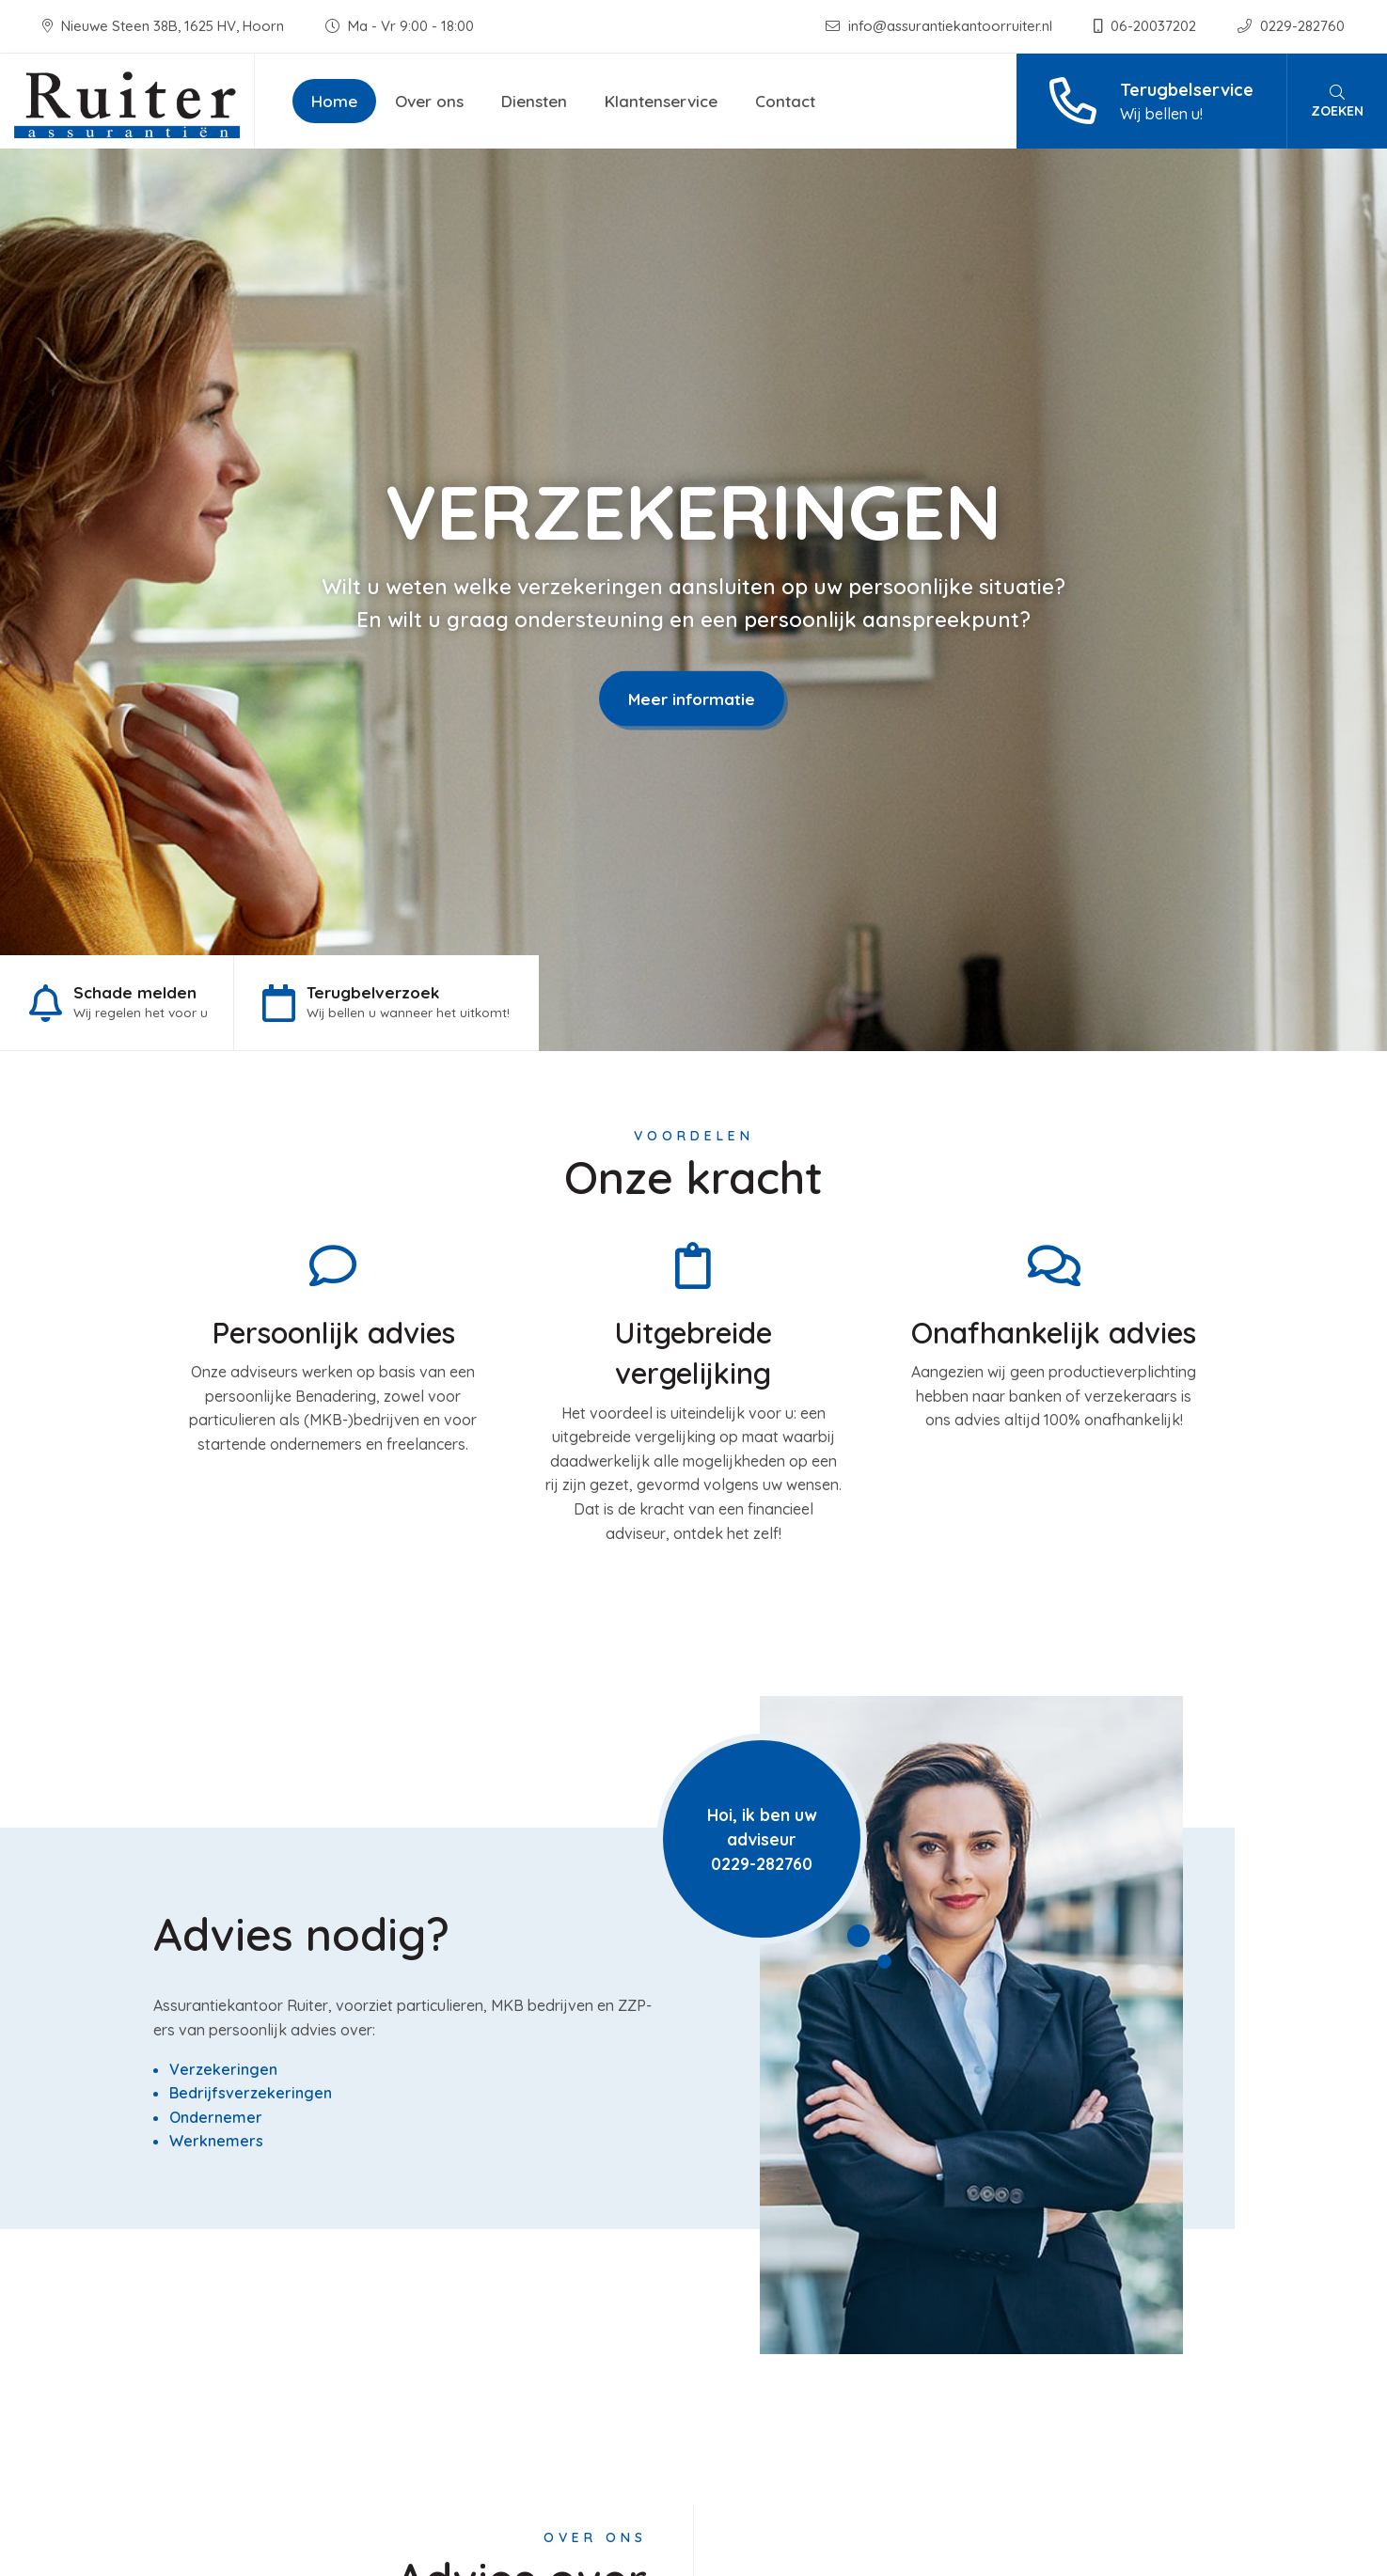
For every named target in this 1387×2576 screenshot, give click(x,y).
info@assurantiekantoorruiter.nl (941, 26)
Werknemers (216, 2140)
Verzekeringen (223, 2069)
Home (334, 101)
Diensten (534, 101)
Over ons (429, 101)
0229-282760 (1291, 26)
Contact (785, 101)
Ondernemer (215, 2117)
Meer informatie (691, 698)
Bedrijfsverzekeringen (250, 2092)
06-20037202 (1147, 26)
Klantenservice (661, 101)
